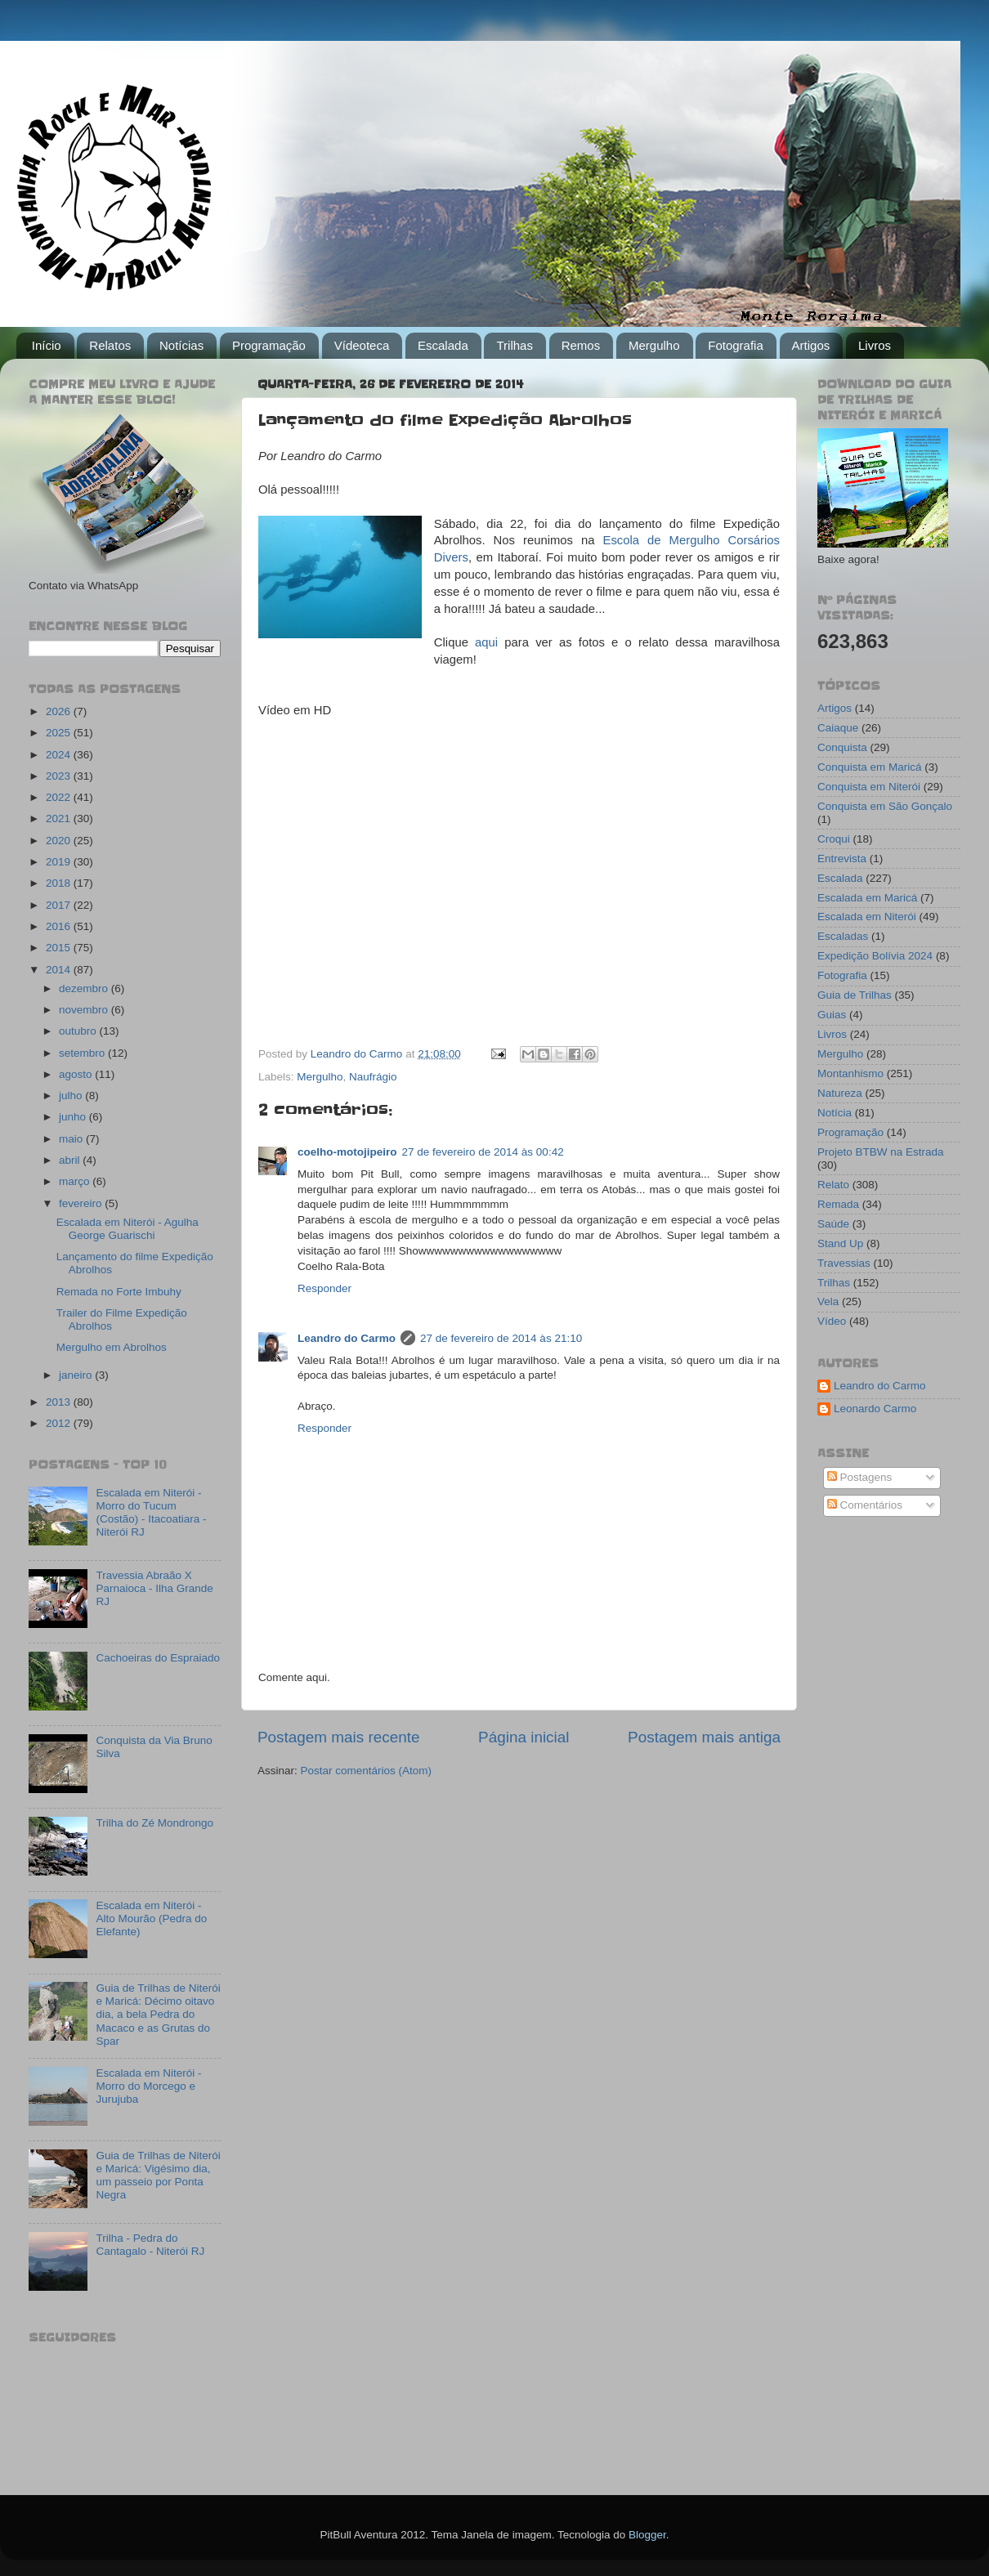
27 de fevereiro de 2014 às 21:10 (501, 1338)
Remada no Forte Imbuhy (118, 1292)
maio (72, 1139)
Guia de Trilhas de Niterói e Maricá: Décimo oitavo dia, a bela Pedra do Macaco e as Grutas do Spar (158, 2014)
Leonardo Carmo (875, 1408)
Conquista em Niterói (868, 786)
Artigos (811, 345)
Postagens (860, 1477)
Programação (269, 345)
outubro (79, 1031)
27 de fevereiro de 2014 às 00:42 (483, 1152)
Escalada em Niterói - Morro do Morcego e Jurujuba (148, 2086)
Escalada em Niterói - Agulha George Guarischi (127, 1228)
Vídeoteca (362, 345)
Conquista (842, 747)
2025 (60, 733)
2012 (60, 1423)
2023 (60, 776)
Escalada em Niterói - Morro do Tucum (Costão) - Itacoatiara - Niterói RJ (151, 1513)
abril (71, 1160)
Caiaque (837, 728)
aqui (486, 642)
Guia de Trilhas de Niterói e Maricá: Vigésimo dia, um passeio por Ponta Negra (158, 2175)
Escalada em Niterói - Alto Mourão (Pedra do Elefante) (151, 1918)
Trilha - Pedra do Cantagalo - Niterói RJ (150, 2244)
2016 (60, 926)
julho (72, 1095)
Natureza (839, 1093)
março (75, 1181)
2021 (60, 818)
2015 (60, 947)
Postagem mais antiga (704, 1737)
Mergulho (654, 345)
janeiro (77, 1375)
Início (46, 345)
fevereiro (82, 1203)
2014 (60, 970)
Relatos (110, 345)
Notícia (834, 1113)
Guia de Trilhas (854, 995)
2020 (60, 840)
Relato (833, 1184)
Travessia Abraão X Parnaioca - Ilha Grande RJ (154, 1588)
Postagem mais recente (338, 1737)
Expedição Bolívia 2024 (875, 956)
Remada (838, 1204)
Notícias (181, 345)
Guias (831, 1014)
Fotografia (735, 345)
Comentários (864, 1505)
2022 (60, 797)
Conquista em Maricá (869, 767)
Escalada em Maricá (867, 898)
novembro (85, 1010)
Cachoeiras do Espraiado (158, 1658)
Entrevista (841, 858)
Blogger (647, 2535)
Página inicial (523, 1737)
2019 (60, 862)
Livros (874, 345)
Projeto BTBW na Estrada (880, 1152)
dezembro (85, 988)
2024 (60, 755)
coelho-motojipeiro (347, 1152)
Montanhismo (850, 1073)
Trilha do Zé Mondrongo (154, 1823)
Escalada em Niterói (866, 916)
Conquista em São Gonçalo (884, 806)
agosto (77, 1074)
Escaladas (842, 936)
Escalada (443, 345)
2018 (60, 883)
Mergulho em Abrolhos (111, 1347)
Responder (324, 1288)
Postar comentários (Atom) (366, 1770)
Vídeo (831, 1321)
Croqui (833, 839)
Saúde (833, 1224)
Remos (581, 345)
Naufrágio (373, 1077)
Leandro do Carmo (347, 1338)
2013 (60, 1402)
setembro (83, 1053)
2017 (60, 905)
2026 (60, 711)
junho (74, 1117)
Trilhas (514, 345)
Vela (828, 1301)
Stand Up (840, 1243)
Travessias (843, 1263)
